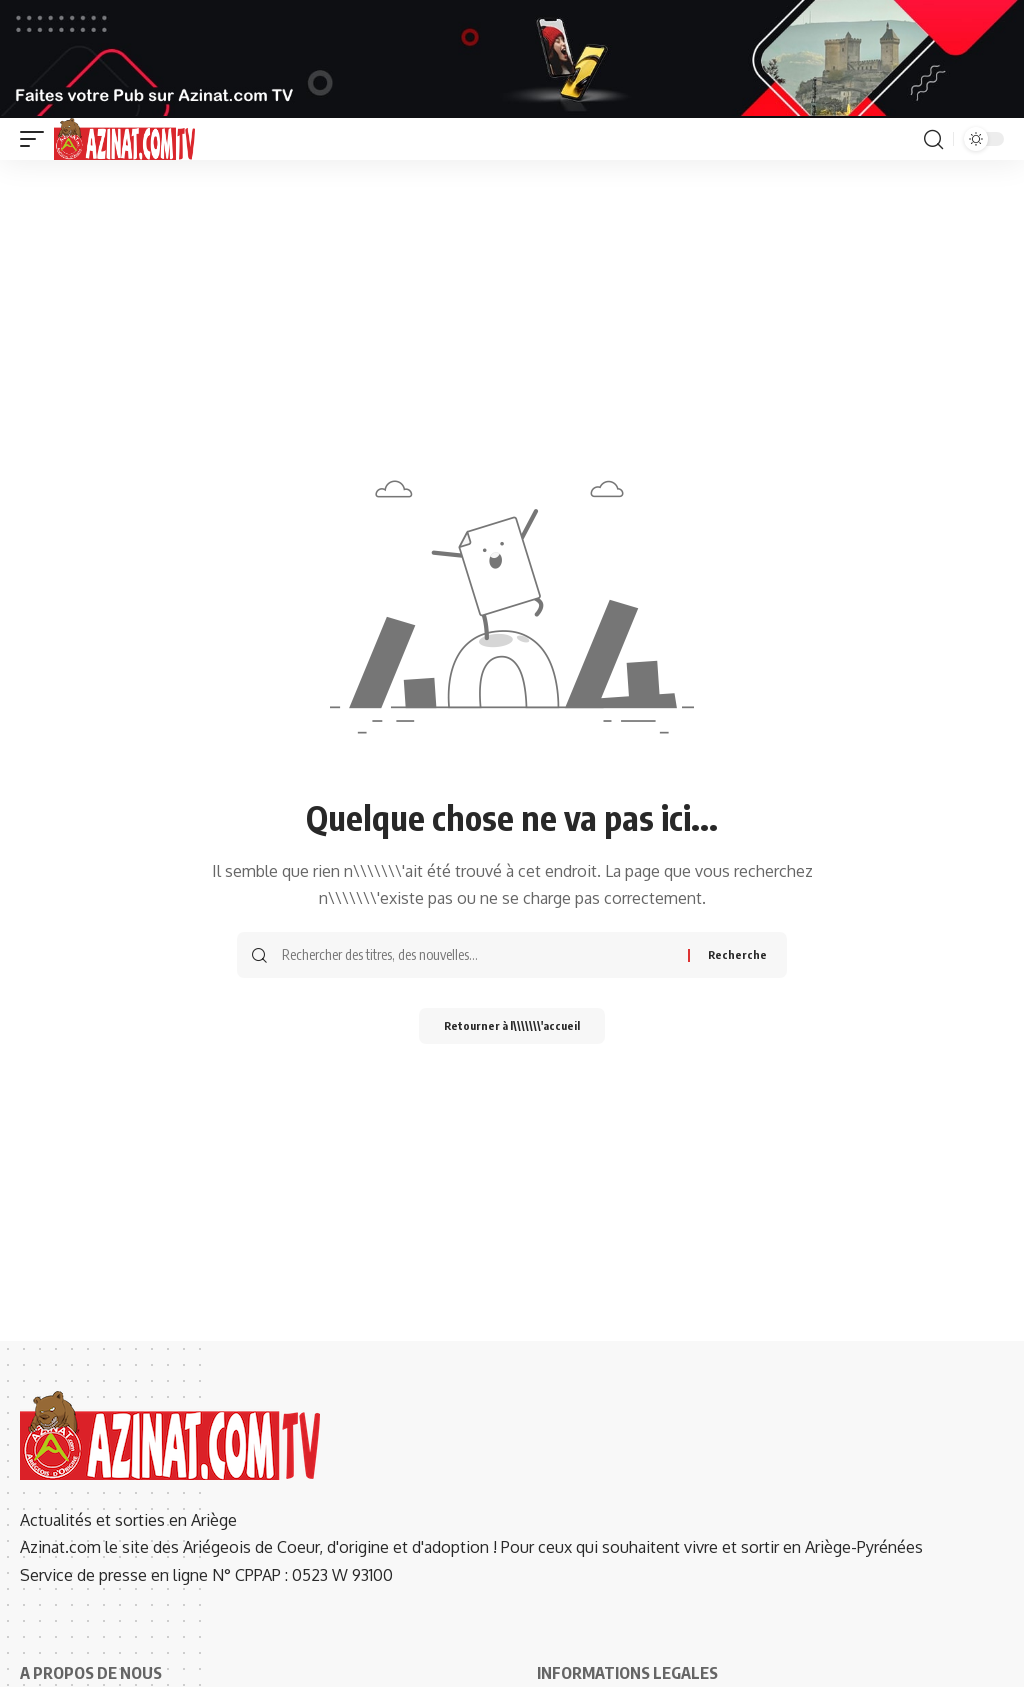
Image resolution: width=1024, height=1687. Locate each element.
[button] (37, 139)
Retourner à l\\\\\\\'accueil (512, 1027)
